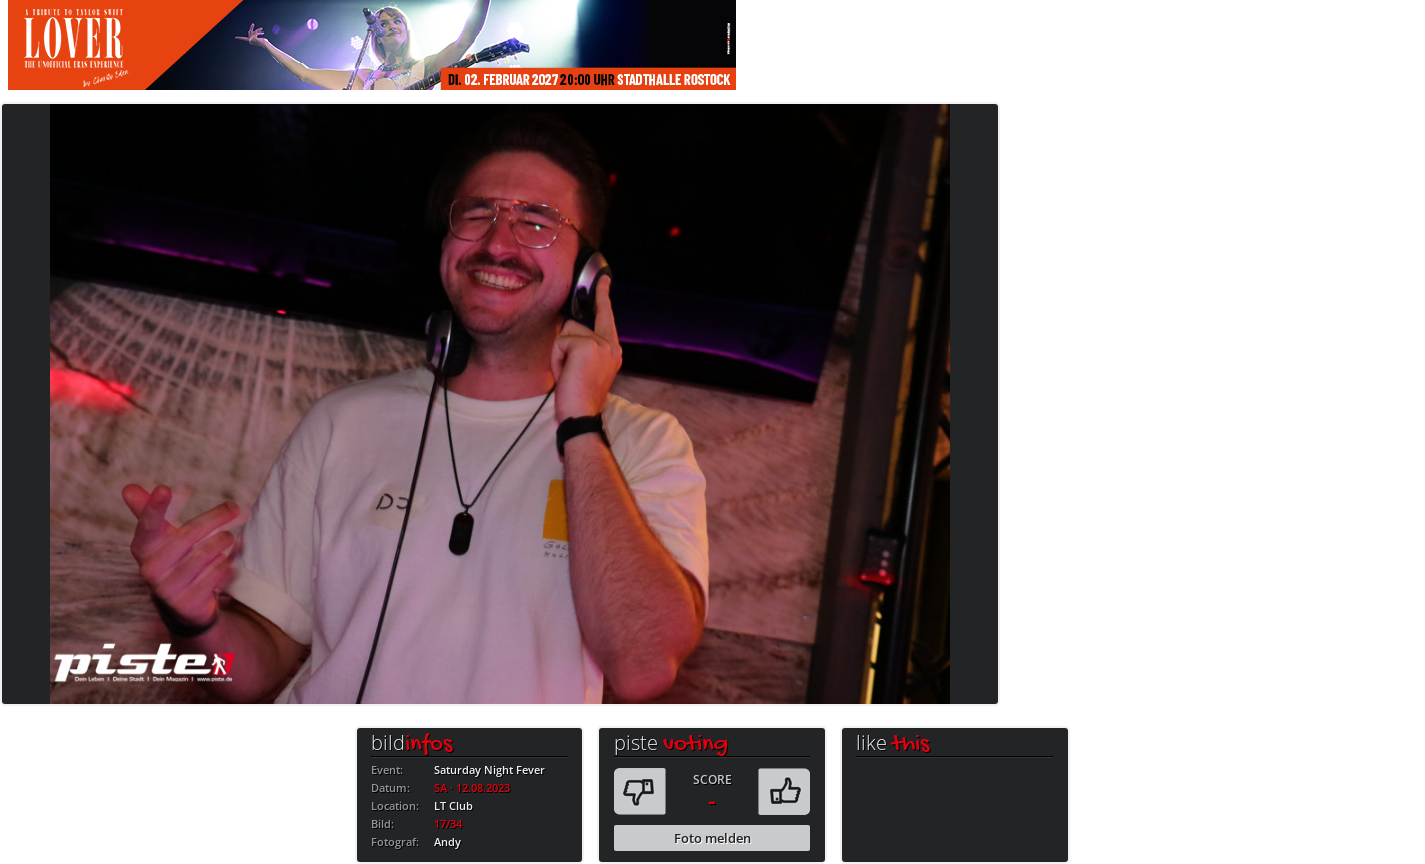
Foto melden (712, 838)
